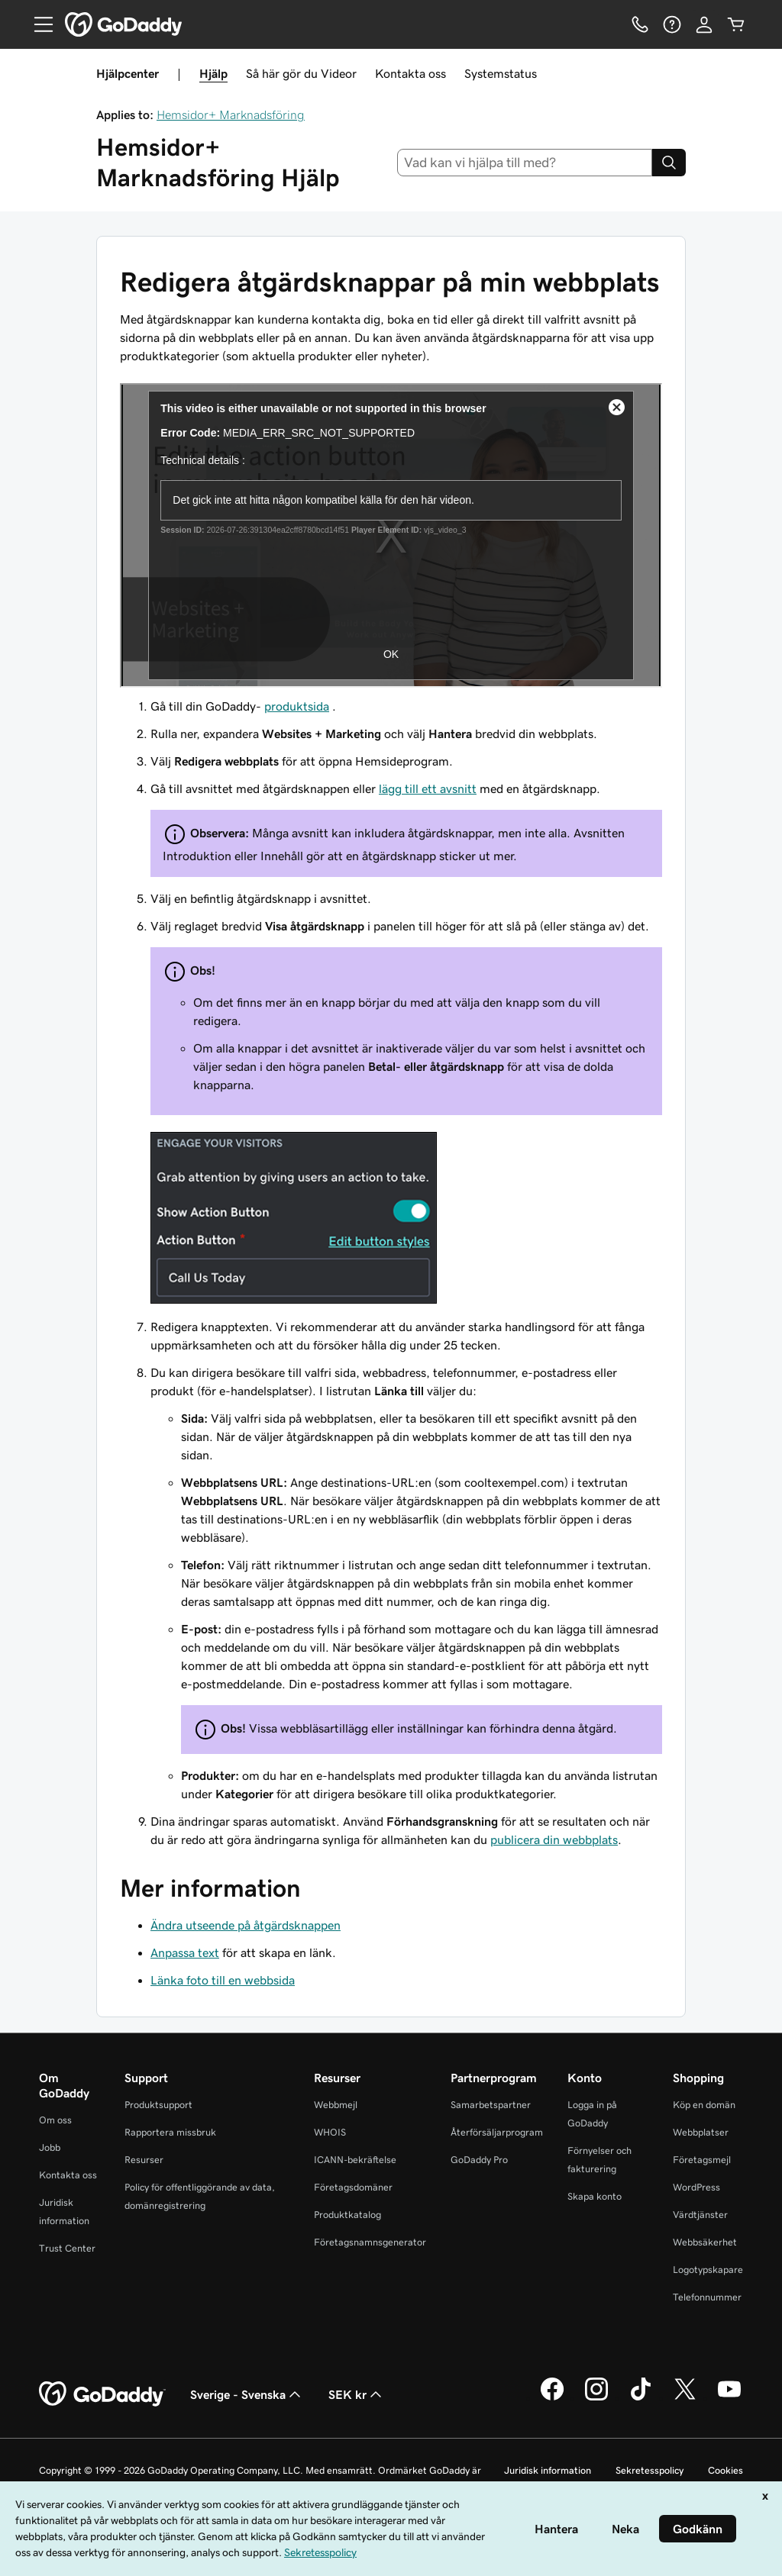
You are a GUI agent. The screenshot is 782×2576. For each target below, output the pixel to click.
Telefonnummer (707, 2297)
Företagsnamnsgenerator (370, 2242)
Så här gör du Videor (301, 73)
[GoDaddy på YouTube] (729, 2398)
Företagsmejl (702, 2160)
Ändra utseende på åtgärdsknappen (245, 1925)
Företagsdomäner (353, 2187)
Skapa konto (594, 2196)
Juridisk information (547, 2470)
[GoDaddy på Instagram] (596, 2398)
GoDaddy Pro (479, 2160)
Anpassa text (184, 1952)
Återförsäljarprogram (497, 2132)
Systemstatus (500, 73)
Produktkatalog (347, 2215)
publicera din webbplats (554, 1839)
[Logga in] (704, 24)
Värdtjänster (700, 2215)
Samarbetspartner (491, 2105)
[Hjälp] (672, 24)
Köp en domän (704, 2105)
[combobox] (525, 162)
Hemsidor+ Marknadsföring (231, 114)
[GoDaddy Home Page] (102, 2394)
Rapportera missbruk (170, 2132)
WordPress (696, 2187)
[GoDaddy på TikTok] (640, 2398)
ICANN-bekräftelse (355, 2160)
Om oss (55, 2120)
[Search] (669, 162)
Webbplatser (701, 2132)
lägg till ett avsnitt (428, 788)
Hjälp (213, 73)
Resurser (143, 2160)
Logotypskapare (708, 2270)
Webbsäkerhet (705, 2242)
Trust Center (67, 2248)
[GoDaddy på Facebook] (552, 2398)
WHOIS (330, 2132)
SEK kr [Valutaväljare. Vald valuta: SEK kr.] (356, 2394)
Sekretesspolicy (649, 2470)
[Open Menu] (37, 24)
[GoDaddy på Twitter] (685, 2398)
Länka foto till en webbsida (222, 1980)
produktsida (296, 706)
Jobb (49, 2147)
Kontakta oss (410, 73)
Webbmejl (335, 2105)
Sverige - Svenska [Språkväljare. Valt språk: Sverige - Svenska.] (247, 2394)
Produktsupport (158, 2105)
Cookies (725, 2470)
